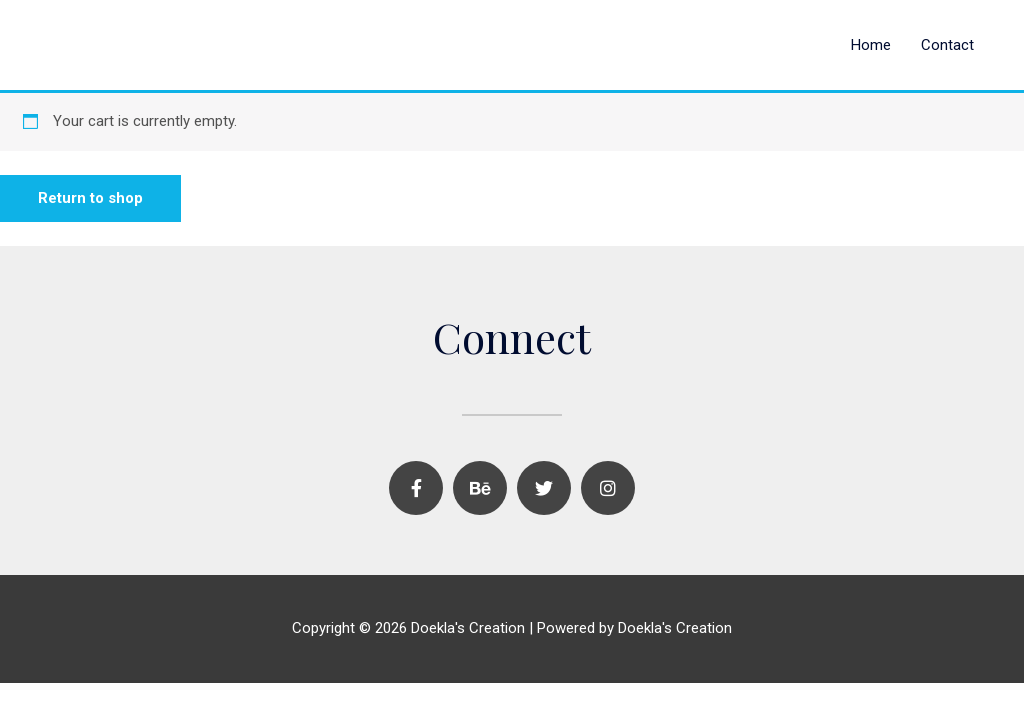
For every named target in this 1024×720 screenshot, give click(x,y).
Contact (947, 45)
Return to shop (90, 198)
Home (871, 45)
